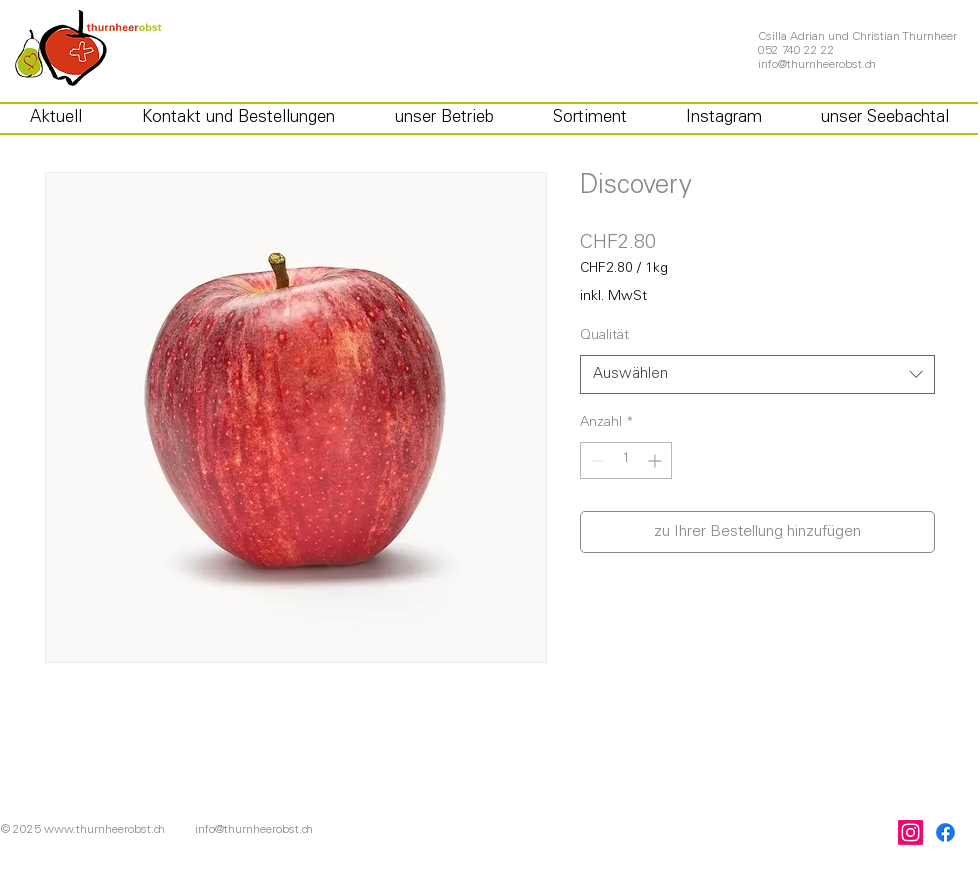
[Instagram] (910, 832)
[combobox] (757, 374)
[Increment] (656, 460)
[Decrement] (595, 460)
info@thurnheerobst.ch (817, 65)
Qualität (604, 336)
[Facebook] (945, 832)
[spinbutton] (626, 460)
